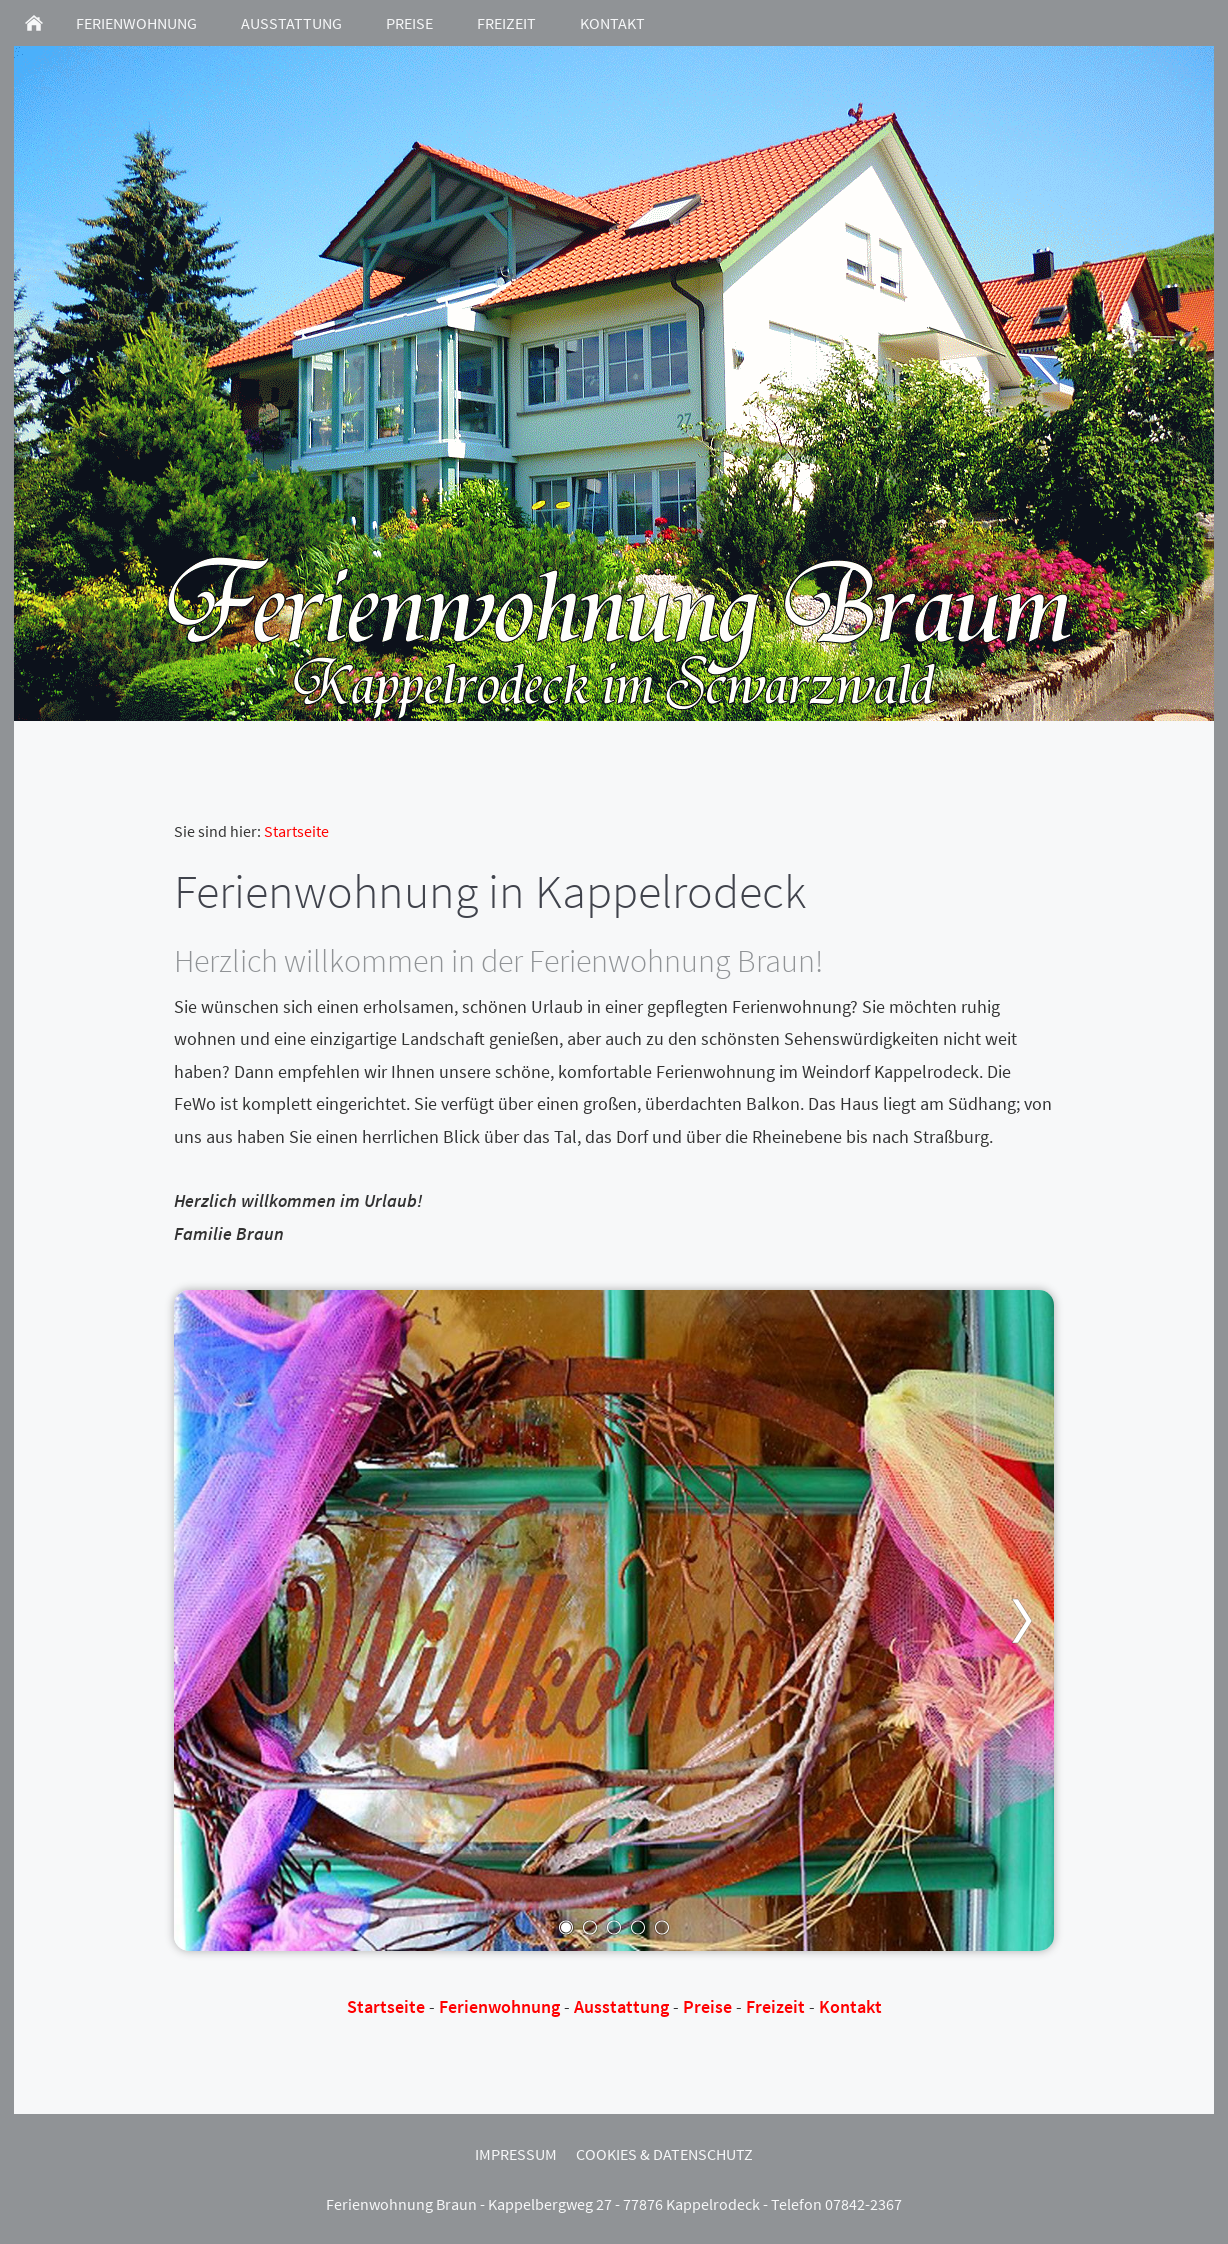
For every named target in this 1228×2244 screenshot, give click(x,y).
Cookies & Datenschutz (664, 2154)
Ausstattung (621, 2006)
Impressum (516, 2154)
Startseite (296, 831)
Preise (707, 2006)
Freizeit (775, 2006)
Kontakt (850, 2006)
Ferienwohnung (499, 2006)
